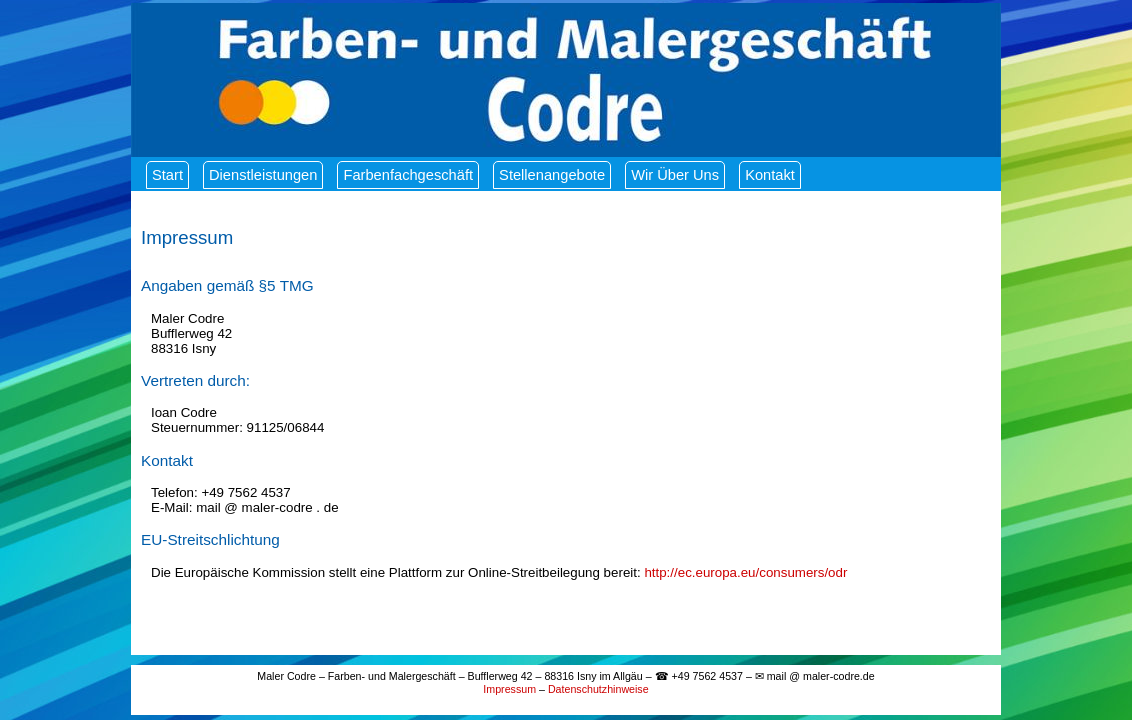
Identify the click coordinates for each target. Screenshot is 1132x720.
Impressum (509, 689)
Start (167, 175)
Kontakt (770, 175)
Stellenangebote (552, 175)
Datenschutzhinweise (598, 689)
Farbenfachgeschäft (408, 175)
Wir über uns (675, 175)
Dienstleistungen (263, 175)
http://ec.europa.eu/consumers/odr (745, 572)
